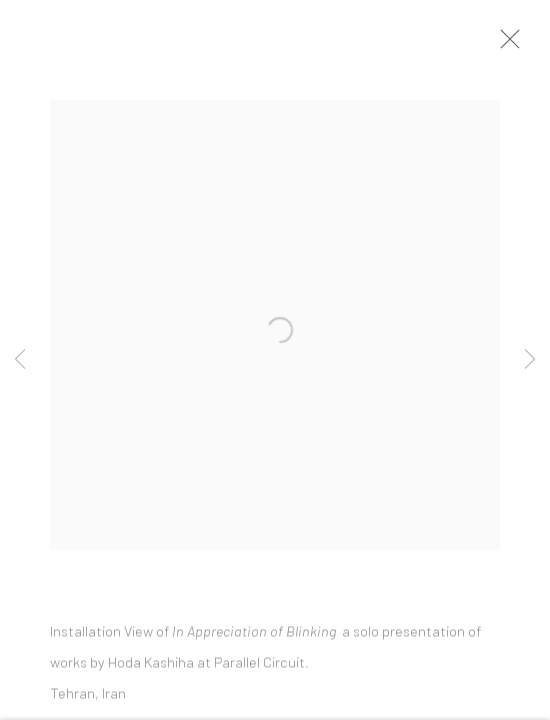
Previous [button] (20, 360)
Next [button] (530, 360)
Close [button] (510, 45)
